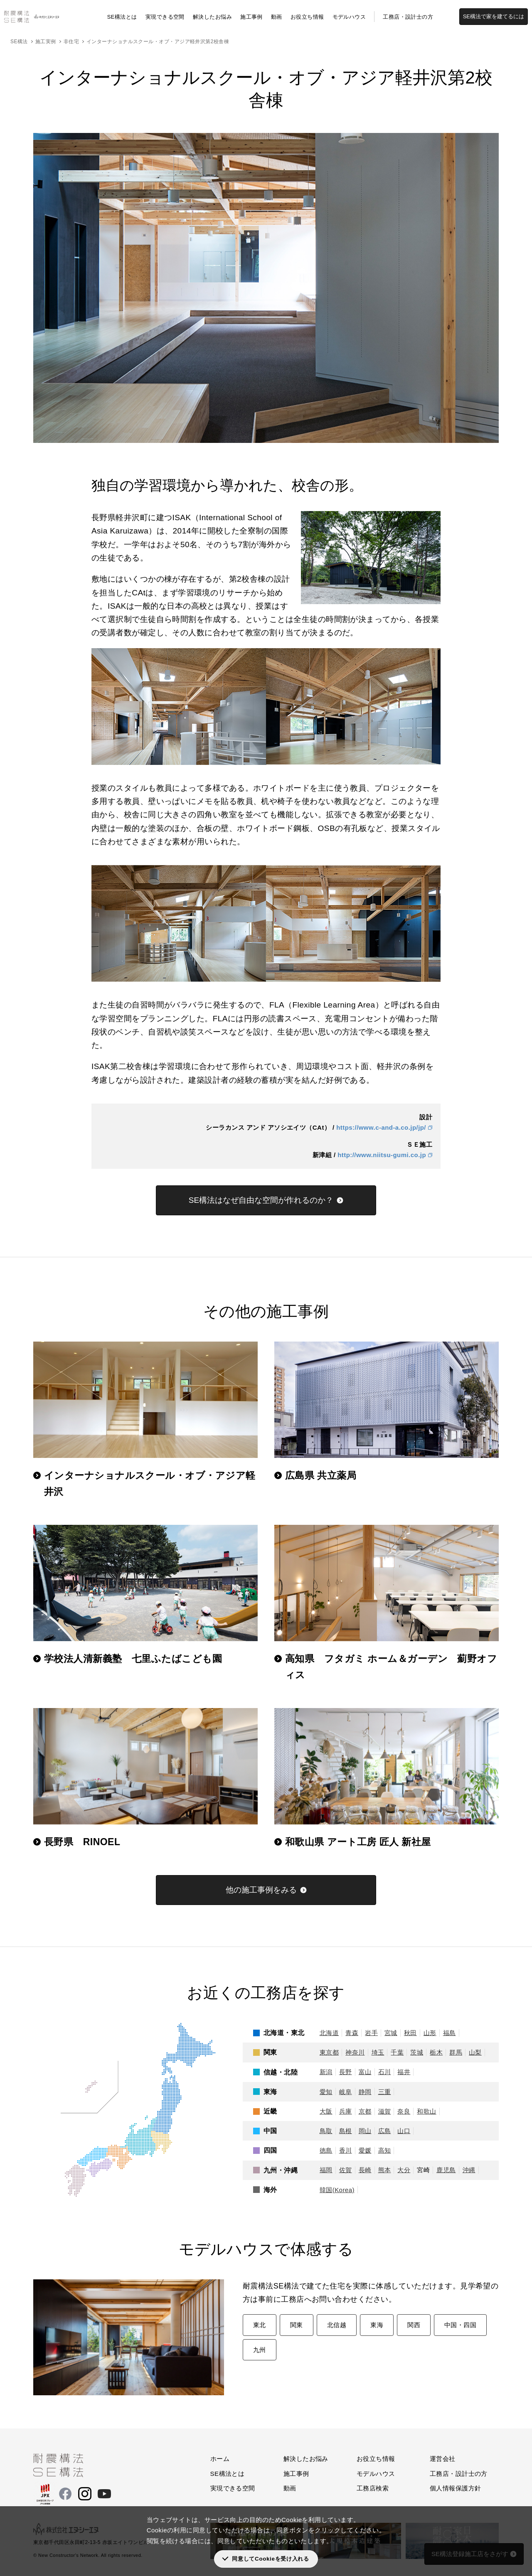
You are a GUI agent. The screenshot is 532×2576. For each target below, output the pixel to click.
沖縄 (469, 2169)
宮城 (390, 2032)
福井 (403, 2071)
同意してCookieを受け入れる (270, 2559)
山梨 (475, 2052)
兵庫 (345, 2111)
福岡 (326, 2169)
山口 (403, 2130)
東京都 (329, 2052)
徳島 (326, 2150)
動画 (276, 17)
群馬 (455, 2052)
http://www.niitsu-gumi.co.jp (381, 1154)
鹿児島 (446, 2169)
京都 (365, 2111)
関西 (413, 2324)
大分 (403, 2169)
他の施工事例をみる (261, 1889)
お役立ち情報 (307, 17)
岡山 (365, 2130)
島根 (345, 2130)
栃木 (436, 2052)
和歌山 (426, 2111)
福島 (449, 2032)
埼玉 (378, 2052)
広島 (384, 2130)
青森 (351, 2032)
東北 (259, 2324)
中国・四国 (460, 2324)
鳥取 (326, 2130)
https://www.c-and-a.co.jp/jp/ (381, 1127)
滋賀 (384, 2111)
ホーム (219, 2458)
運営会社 (443, 2458)
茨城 (416, 2052)
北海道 (329, 2032)
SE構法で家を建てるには (493, 16)
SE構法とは (122, 17)
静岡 (365, 2091)
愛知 (326, 2091)
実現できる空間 (165, 17)
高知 (384, 2150)
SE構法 (19, 41)
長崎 (365, 2169)
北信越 (336, 2324)
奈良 (403, 2111)
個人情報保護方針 (455, 2488)
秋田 (410, 2032)
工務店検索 (373, 2488)
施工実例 (45, 41)
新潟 (326, 2071)
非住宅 (71, 41)
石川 (384, 2071)
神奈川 (355, 2052)
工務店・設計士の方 (408, 17)
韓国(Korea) (337, 2189)
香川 (345, 2150)
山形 (430, 2032)
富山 (365, 2071)
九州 (259, 2349)
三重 (384, 2091)
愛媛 (365, 2150)
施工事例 (251, 17)
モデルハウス (349, 17)
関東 (296, 2324)
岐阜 (345, 2091)
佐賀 (345, 2169)
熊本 (384, 2169)
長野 (345, 2071)
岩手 (371, 2032)
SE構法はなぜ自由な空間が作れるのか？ (261, 1200)
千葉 (397, 2052)
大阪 (326, 2111)
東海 (376, 2324)
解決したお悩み (212, 17)
